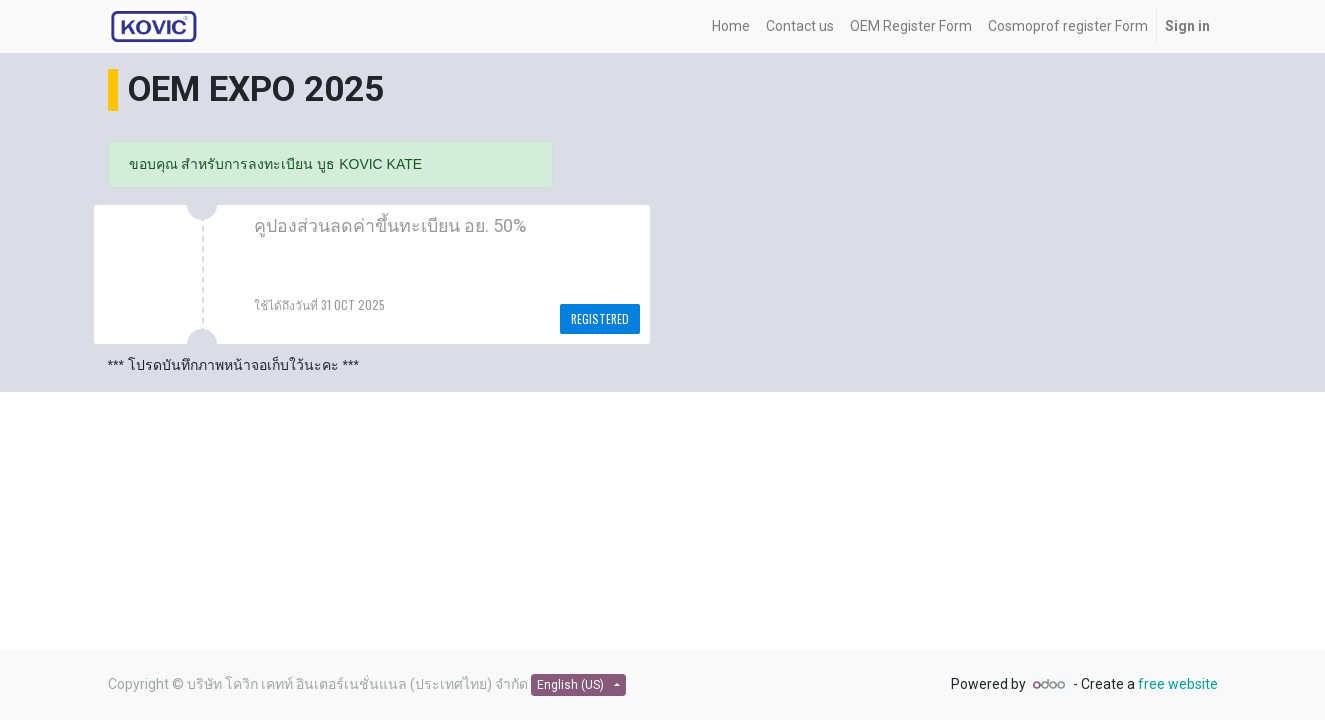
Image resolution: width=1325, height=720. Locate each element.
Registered (600, 318)
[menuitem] (731, 26)
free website (1178, 684)
